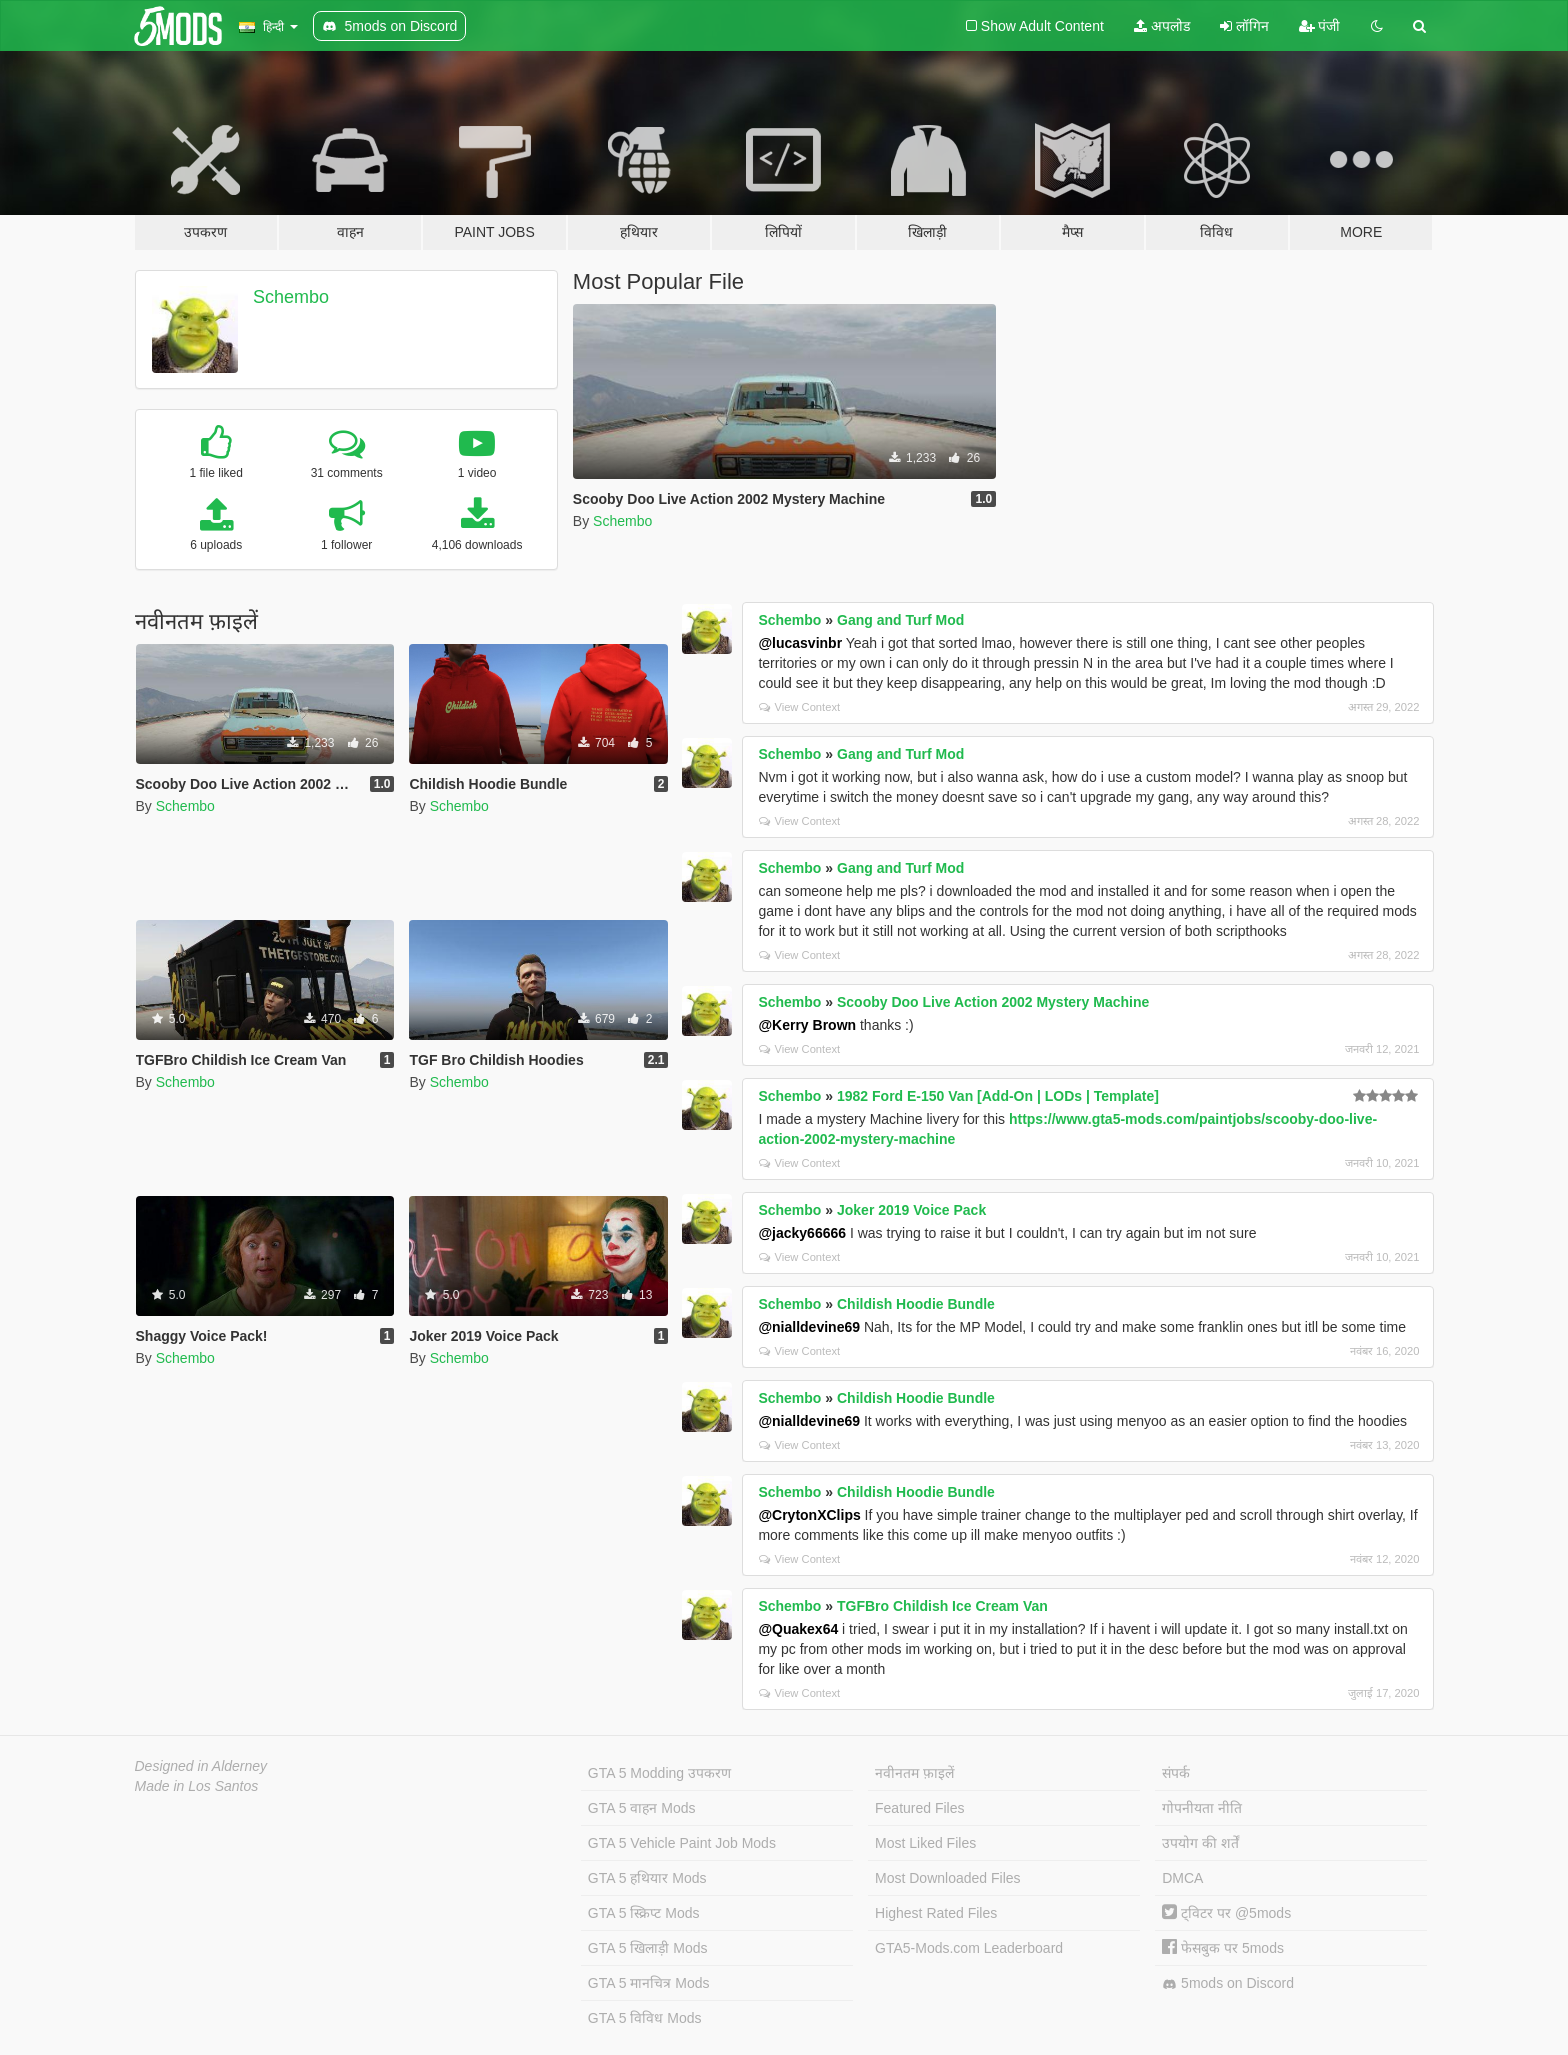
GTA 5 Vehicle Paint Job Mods (682, 1843)
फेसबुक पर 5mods (1223, 1948)
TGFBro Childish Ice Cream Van (942, 1606)
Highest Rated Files (936, 1913)
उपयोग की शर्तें (1200, 1843)
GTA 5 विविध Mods (645, 2018)
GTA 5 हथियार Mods (647, 1878)
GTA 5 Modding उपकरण (659, 1773)
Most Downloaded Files (948, 1878)
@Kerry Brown (807, 1025)
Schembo (291, 297)
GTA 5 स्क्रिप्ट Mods (644, 1913)
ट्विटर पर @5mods (1226, 1913)
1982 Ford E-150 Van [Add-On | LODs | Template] (998, 1096)
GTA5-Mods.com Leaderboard (969, 1948)
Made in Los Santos (197, 1786)
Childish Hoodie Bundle (916, 1304)
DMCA (1182, 1878)
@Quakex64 (798, 1629)
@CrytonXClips (809, 1515)
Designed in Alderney (201, 1766)
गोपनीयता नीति (1202, 1808)
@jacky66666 (802, 1233)
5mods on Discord (1228, 1983)
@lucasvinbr (800, 643)
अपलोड (1162, 26)
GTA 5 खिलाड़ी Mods (648, 1948)
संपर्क (1176, 1773)
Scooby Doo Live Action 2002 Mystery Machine (993, 1002)
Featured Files (919, 1808)
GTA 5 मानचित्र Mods (649, 1983)
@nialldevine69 (809, 1327)
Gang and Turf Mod (900, 620)
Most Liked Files (925, 1843)
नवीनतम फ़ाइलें (914, 1773)
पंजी (1320, 26)
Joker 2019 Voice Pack (911, 1210)
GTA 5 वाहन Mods (642, 1808)
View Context (799, 707)
